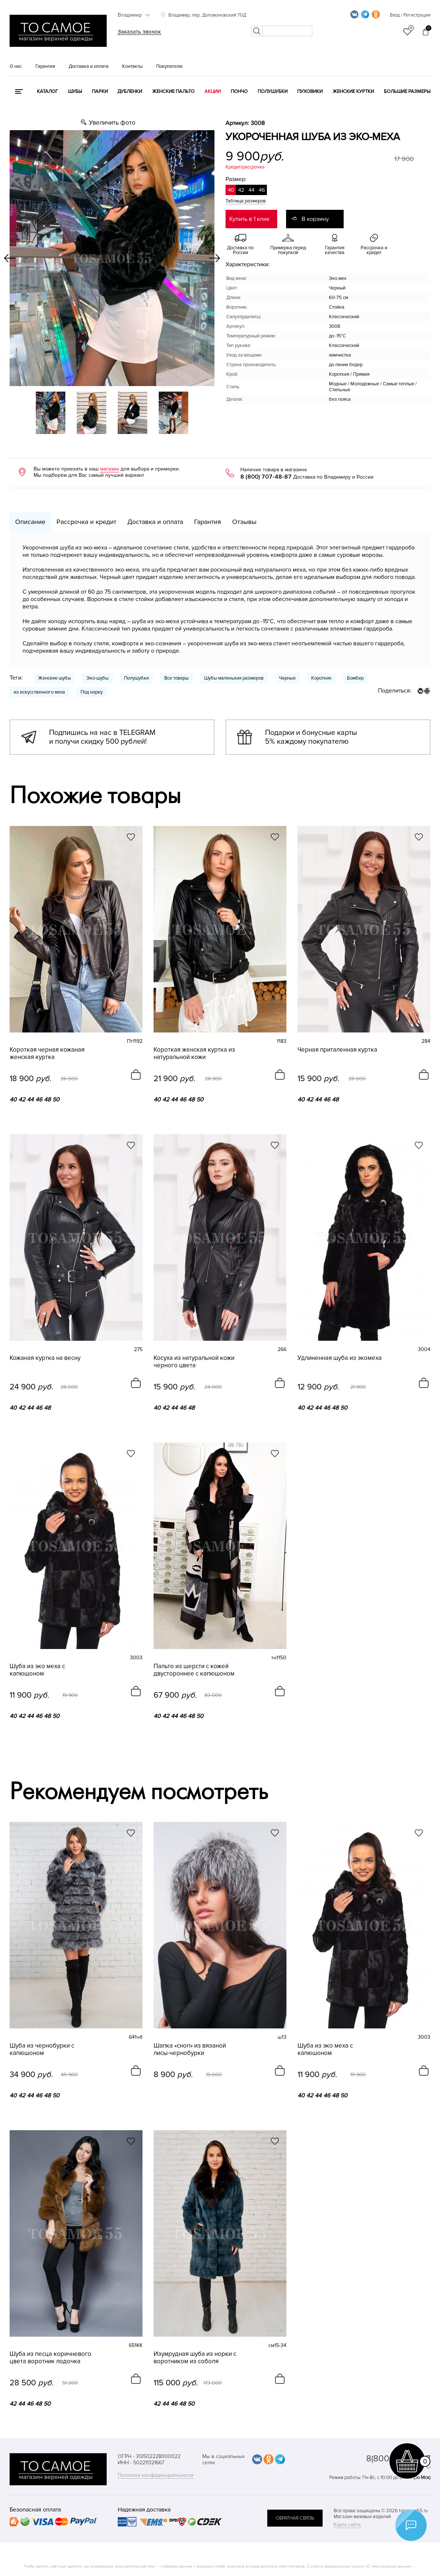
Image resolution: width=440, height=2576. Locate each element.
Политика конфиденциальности (155, 2475)
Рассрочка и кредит (86, 522)
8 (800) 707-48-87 (266, 476)
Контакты (132, 66)
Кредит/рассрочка (245, 167)
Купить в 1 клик (249, 219)
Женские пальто (173, 91)
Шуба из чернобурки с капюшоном (42, 2049)
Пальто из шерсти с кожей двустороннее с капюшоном (194, 1670)
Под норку (91, 692)
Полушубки (273, 91)
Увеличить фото (112, 122)
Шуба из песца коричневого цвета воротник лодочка (50, 2357)
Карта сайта (347, 2524)
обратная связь (295, 2518)
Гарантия (45, 66)
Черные (287, 678)
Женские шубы (54, 678)
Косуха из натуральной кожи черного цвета (194, 1361)
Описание (30, 522)
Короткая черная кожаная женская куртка (47, 1053)
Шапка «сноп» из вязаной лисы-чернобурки (190, 2049)
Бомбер (355, 678)
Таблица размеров (246, 201)
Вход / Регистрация (410, 15)
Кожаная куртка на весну (45, 1358)
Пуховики (310, 91)
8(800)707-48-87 (398, 2458)
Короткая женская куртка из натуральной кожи (194, 1053)
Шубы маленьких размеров (234, 678)
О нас (16, 66)
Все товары (176, 678)
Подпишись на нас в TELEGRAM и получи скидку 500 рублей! (102, 737)
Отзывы (244, 522)
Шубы (75, 91)
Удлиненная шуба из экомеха (340, 1358)
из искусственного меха (39, 692)
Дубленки (129, 91)
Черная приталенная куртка (337, 1049)
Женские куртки (353, 91)
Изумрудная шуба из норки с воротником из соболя (195, 2357)
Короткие (321, 678)
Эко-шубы (97, 678)
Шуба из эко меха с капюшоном (37, 1670)
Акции (212, 91)
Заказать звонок (139, 31)
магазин (109, 469)
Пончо (239, 91)
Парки (100, 91)
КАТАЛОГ (47, 91)
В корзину (315, 219)
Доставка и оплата (89, 66)
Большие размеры (407, 91)
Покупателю (169, 66)
